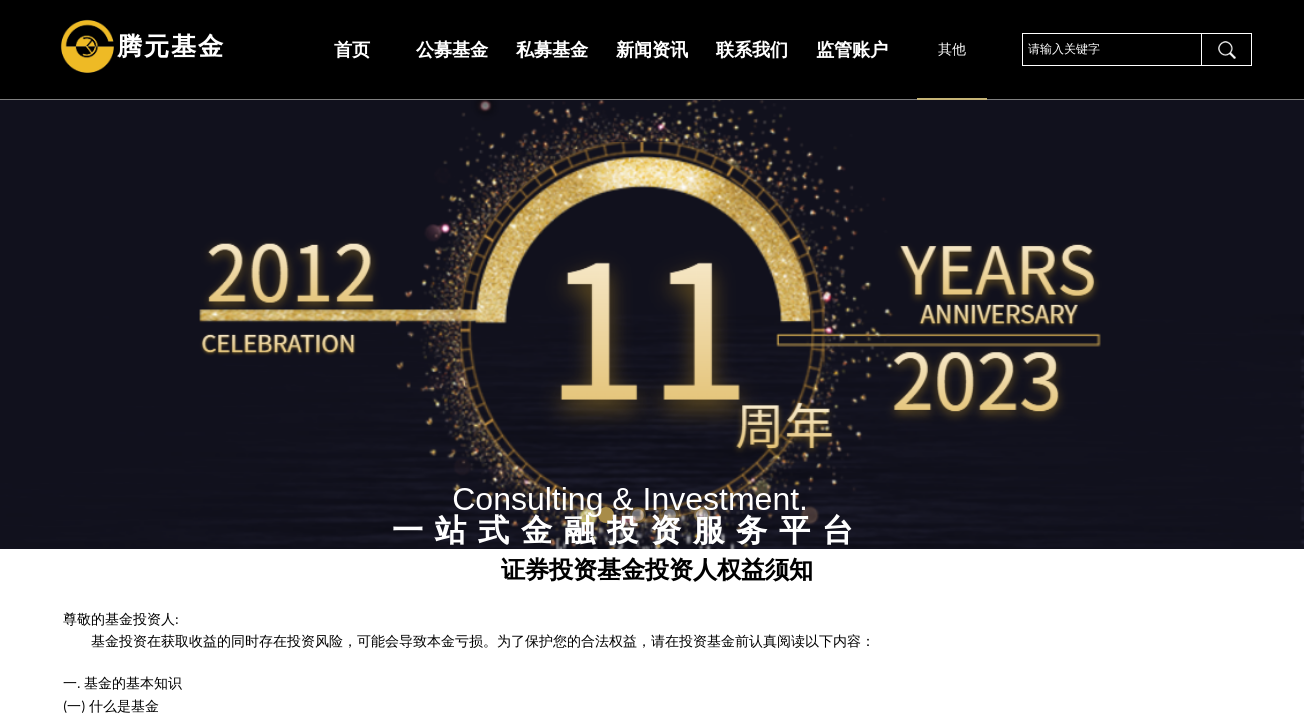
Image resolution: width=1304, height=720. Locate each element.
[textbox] (1112, 49)
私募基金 (552, 50)
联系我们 (752, 50)
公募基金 (452, 50)
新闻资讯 (652, 50)
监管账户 (852, 50)
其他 (952, 49)
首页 (352, 50)
